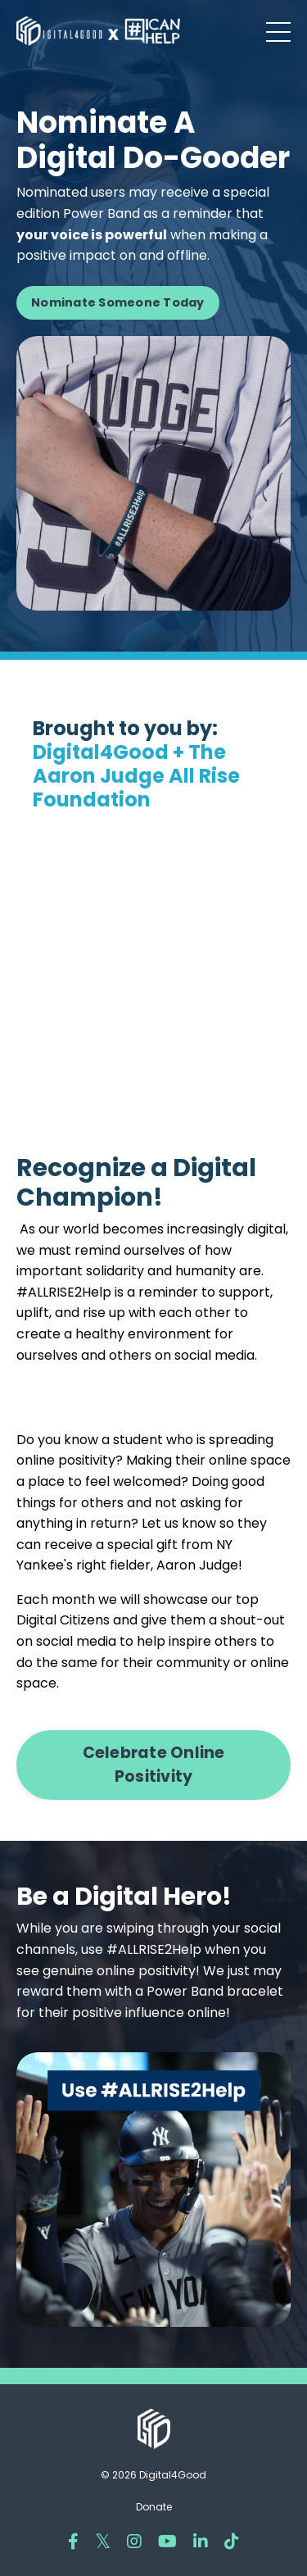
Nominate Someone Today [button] (118, 302)
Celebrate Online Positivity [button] (154, 1765)
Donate (154, 2507)
